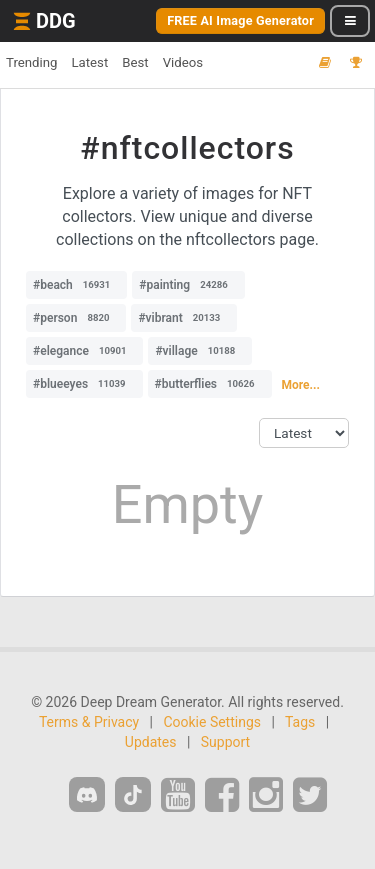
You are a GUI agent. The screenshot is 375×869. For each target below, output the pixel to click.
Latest (89, 62)
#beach (76, 285)
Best (135, 62)
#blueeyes (84, 384)
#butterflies (210, 384)
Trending (31, 62)
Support (225, 742)
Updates (151, 742)
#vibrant (184, 318)
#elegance (84, 351)
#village (200, 351)
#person (76, 318)
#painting (188, 285)
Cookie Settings (212, 722)
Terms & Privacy (89, 722)
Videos (183, 62)
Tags (300, 722)
